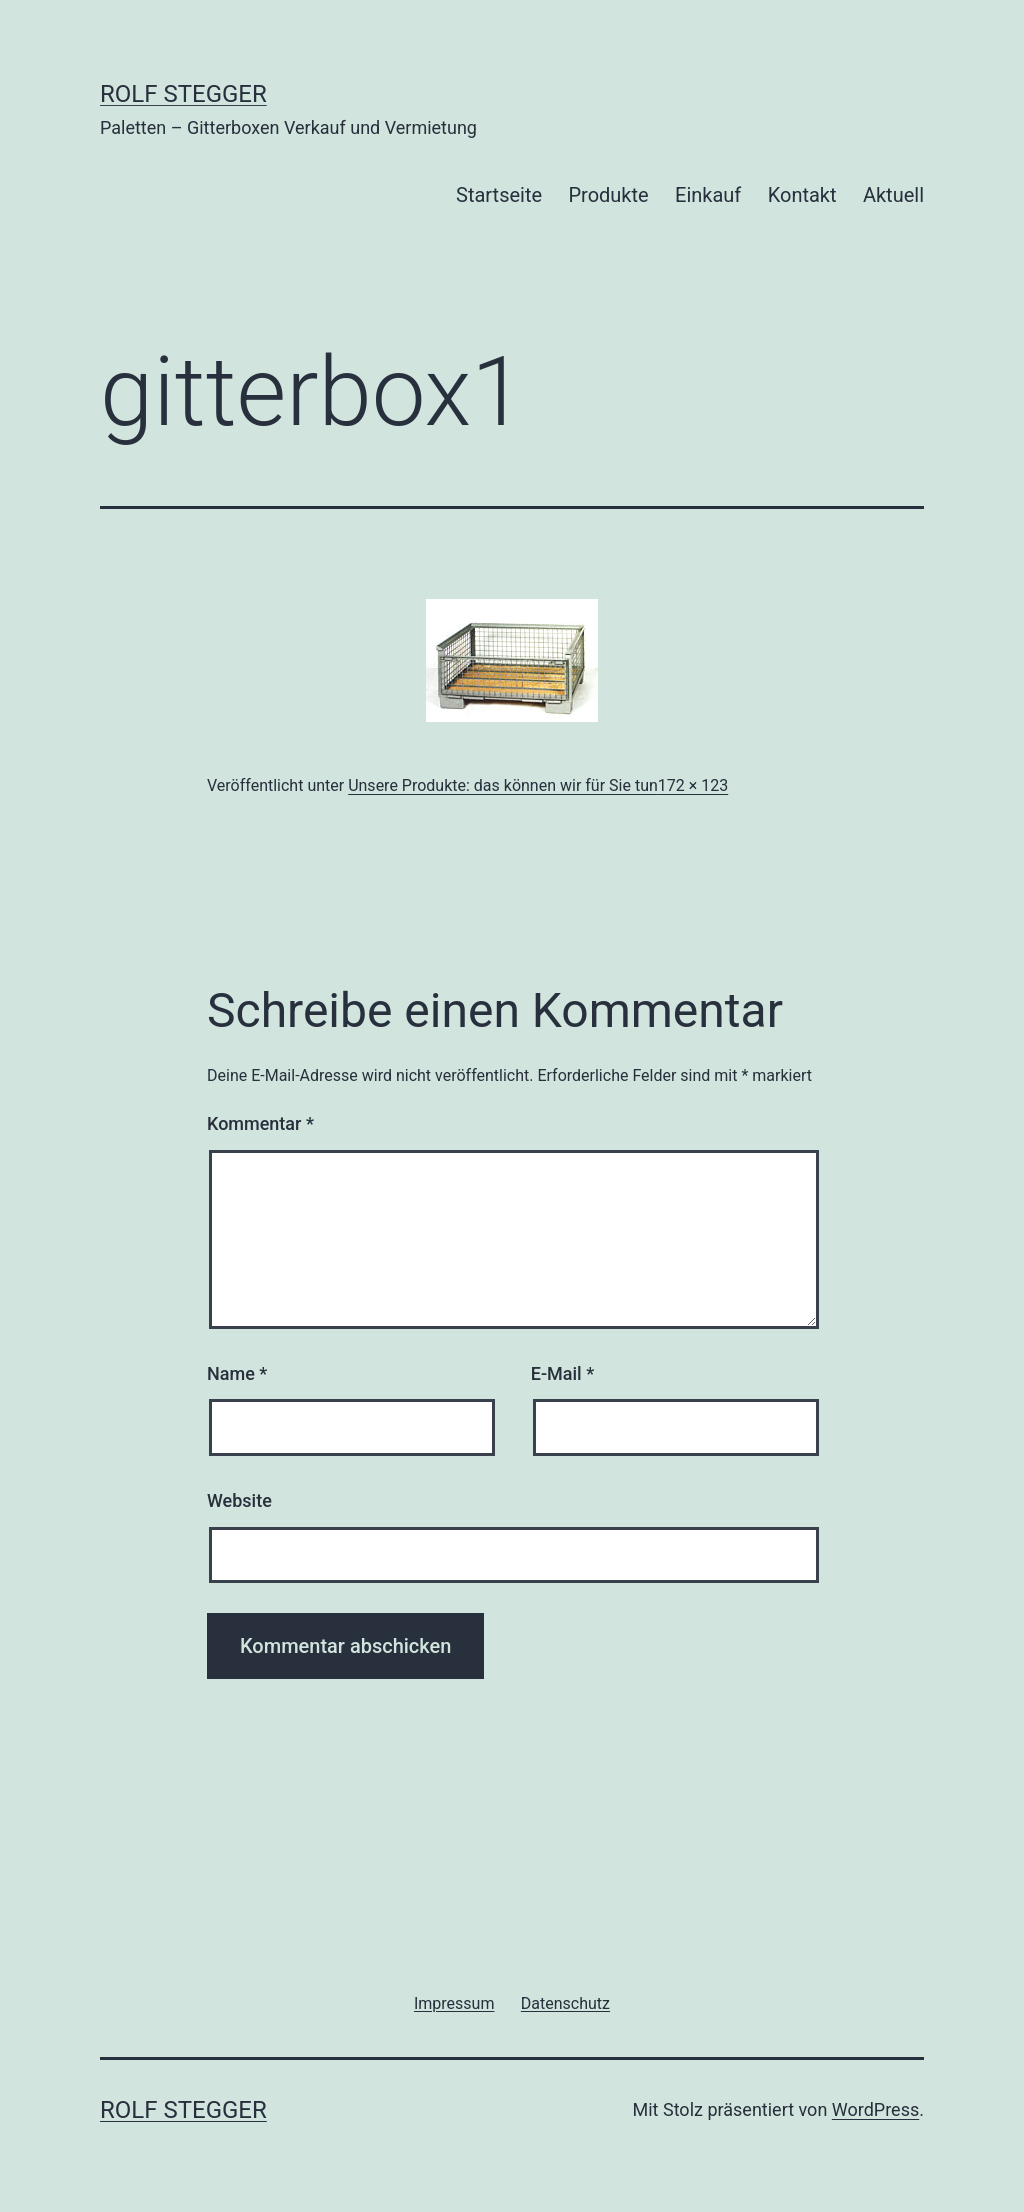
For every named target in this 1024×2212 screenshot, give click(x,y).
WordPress (875, 2109)
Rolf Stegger (183, 94)
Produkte (608, 195)
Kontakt (802, 195)
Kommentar (260, 1123)
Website (239, 1500)
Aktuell (893, 195)
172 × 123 (693, 785)
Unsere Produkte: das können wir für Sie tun (503, 785)
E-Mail (562, 1373)
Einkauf (708, 195)
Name (237, 1373)
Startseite (499, 195)
